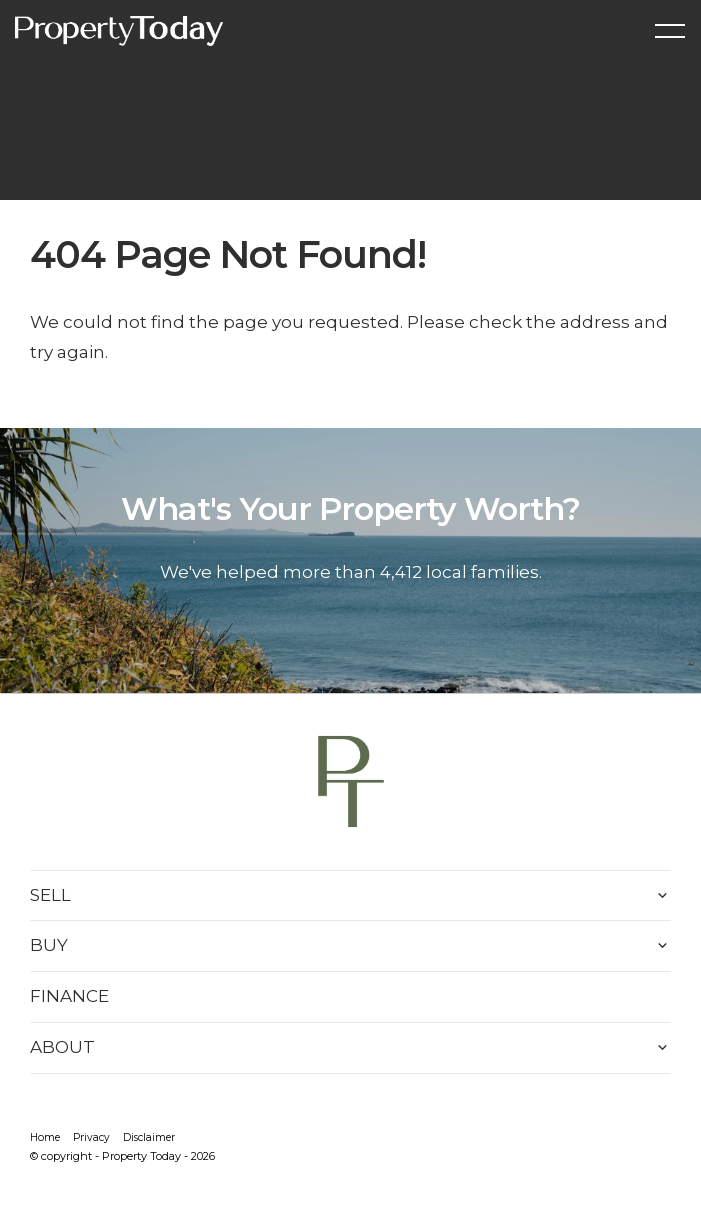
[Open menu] (670, 31)
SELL (50, 895)
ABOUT (62, 1047)
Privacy (91, 1137)
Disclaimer (149, 1137)
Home (45, 1137)
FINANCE (69, 996)
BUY (49, 945)
